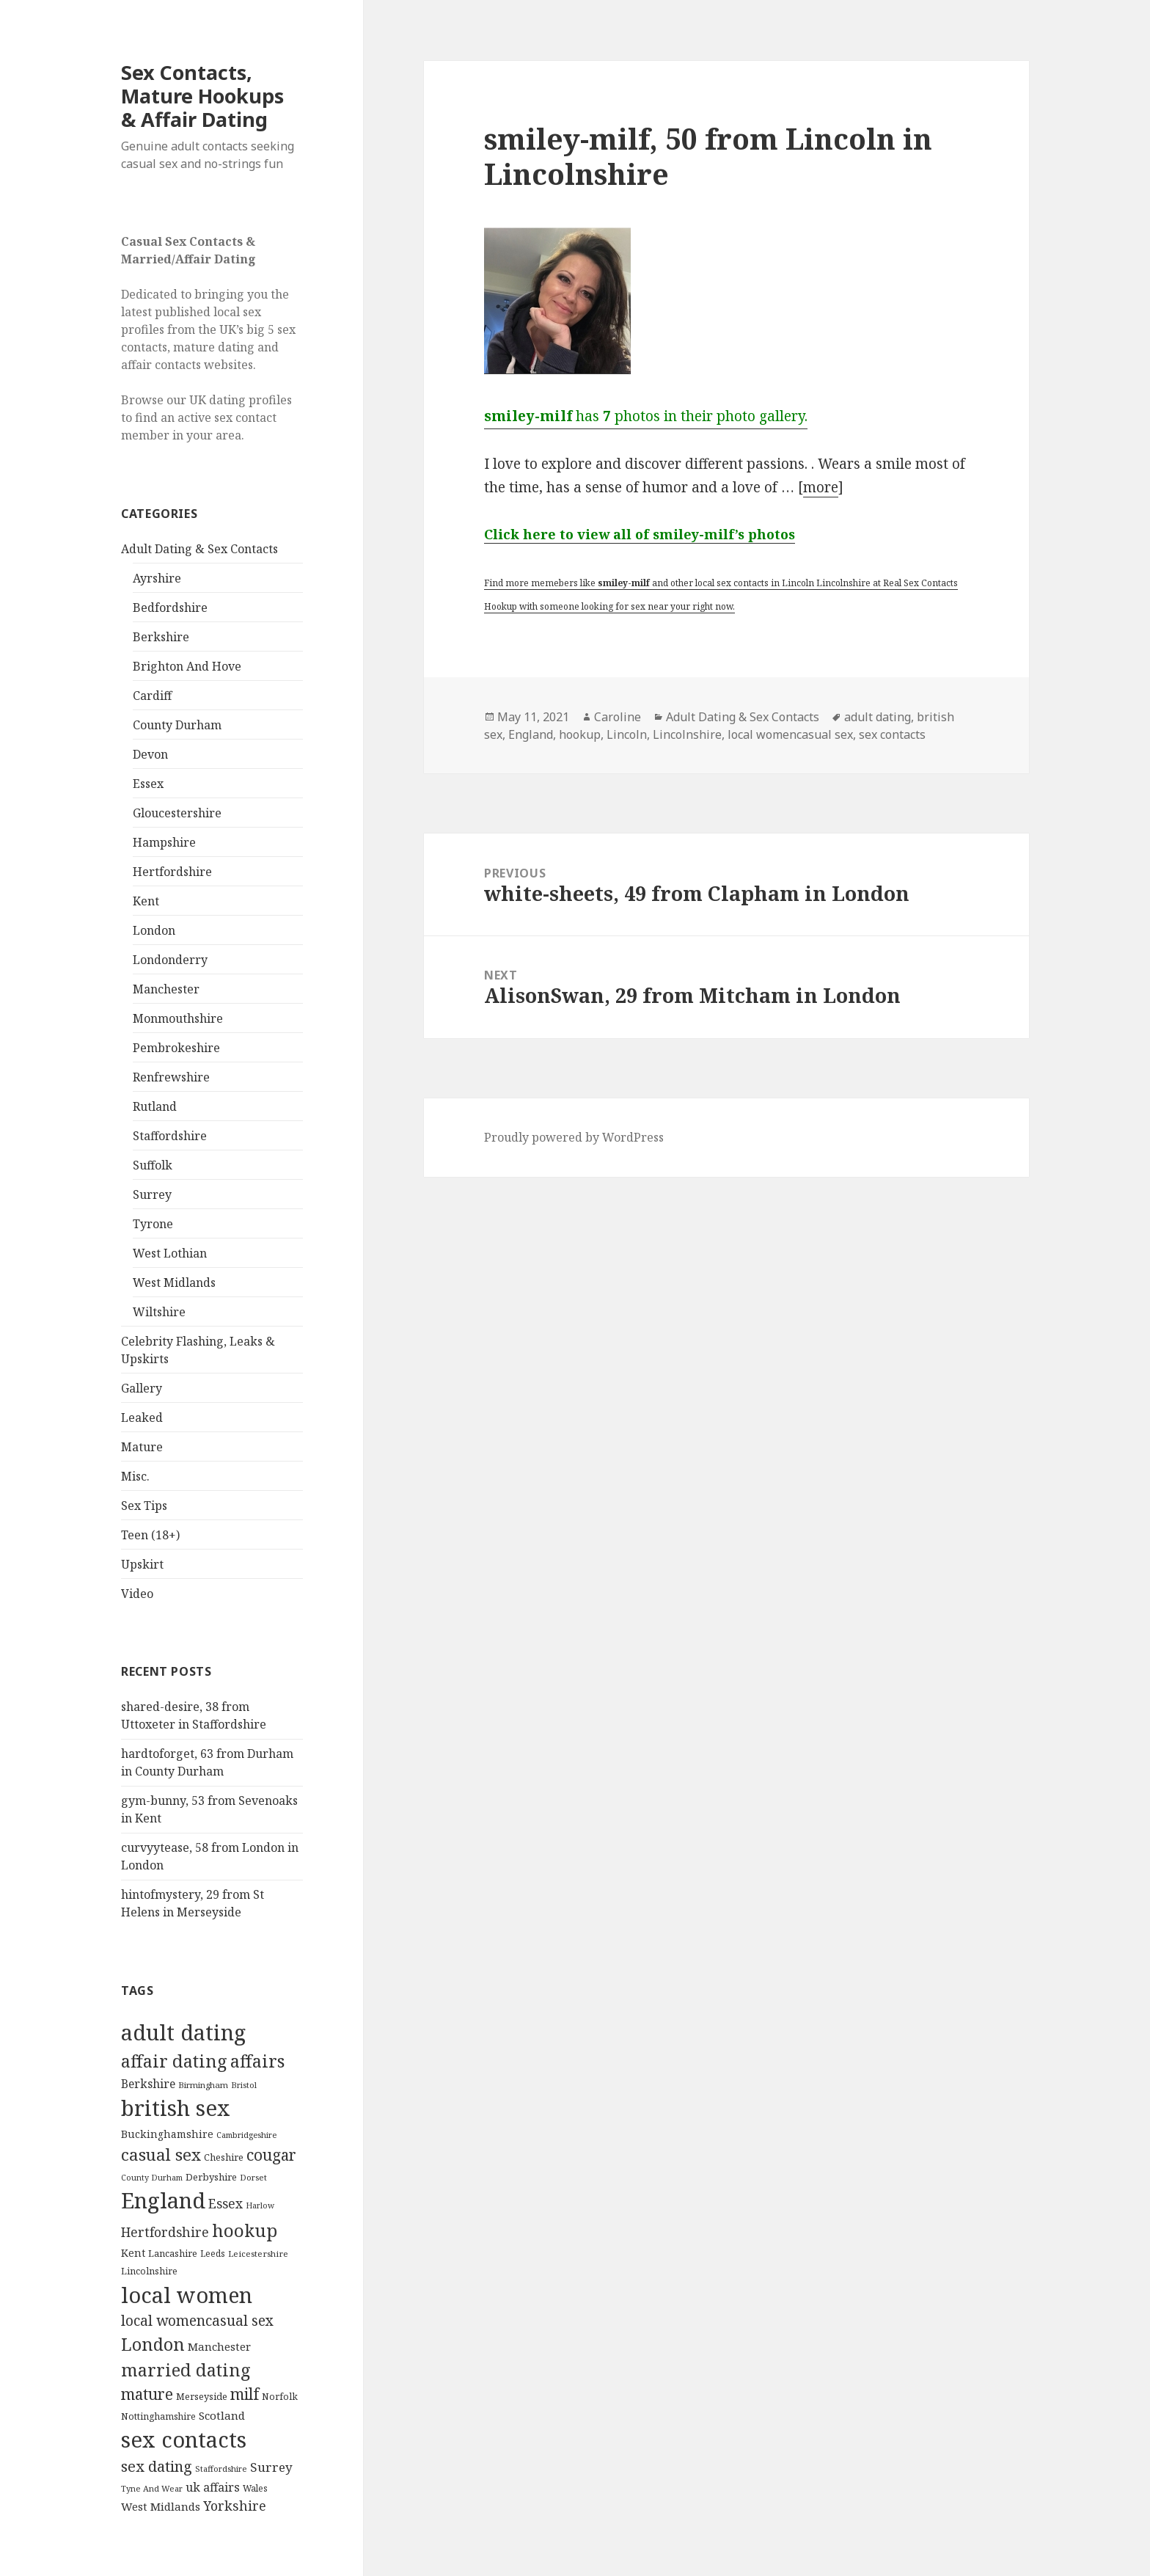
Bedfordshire (170, 607)
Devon (150, 754)
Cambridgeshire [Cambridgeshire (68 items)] (246, 2134)
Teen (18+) (150, 1535)
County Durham (177, 725)
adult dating (877, 717)
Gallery (141, 1388)
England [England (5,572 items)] (163, 2200)
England (530, 734)
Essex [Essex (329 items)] (225, 2203)
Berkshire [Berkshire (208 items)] (148, 2084)
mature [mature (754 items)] (147, 2394)
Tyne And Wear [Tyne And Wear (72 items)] (152, 2488)
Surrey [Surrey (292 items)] (271, 2467)
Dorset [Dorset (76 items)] (253, 2177)
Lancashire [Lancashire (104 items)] (172, 2253)
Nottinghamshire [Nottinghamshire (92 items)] (158, 2416)
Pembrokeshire (176, 1048)
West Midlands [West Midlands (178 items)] (160, 2506)
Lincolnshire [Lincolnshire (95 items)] (149, 2271)
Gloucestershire (177, 813)
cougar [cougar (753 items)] (271, 2155)
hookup (580, 734)
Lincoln (627, 734)
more (820, 487)
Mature (142, 1447)
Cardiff (152, 695)
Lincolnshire (687, 734)
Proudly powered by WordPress (574, 1137)
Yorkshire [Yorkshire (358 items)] (234, 2505)
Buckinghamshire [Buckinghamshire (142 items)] (167, 2134)
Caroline (617, 717)
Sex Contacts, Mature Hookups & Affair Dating (202, 96)
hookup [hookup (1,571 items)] (244, 2230)
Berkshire (161, 637)
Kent (146, 901)
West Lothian (170, 1253)
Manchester (166, 989)
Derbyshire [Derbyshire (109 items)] (211, 2176)
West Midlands (174, 1282)
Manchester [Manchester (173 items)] (219, 2346)
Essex (148, 784)
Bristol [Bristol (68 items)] (244, 2084)
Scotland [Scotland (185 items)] (222, 2415)
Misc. (135, 1476)
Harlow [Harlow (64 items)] (260, 2205)
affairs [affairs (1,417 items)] (257, 2061)
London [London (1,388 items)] (153, 2344)
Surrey (152, 1194)
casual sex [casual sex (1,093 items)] (161, 2154)
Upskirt (142, 1564)
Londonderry (170, 960)
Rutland (155, 1106)
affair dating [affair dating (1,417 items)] (174, 2061)
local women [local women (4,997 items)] (186, 2294)
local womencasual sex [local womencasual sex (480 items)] (197, 2320)
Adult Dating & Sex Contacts (199, 549)
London (154, 930)
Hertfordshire (172, 872)
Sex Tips (144, 1505)
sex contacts (892, 734)
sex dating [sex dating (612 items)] (156, 2466)
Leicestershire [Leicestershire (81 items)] (258, 2253)
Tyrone (153, 1224)
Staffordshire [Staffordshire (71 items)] (221, 2468)
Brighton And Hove (187, 666)
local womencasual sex (790, 734)
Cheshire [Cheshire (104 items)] (223, 2157)
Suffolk (152, 1165)
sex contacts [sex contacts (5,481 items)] (183, 2439)
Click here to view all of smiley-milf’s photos (639, 534)
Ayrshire (157, 578)
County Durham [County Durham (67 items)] (152, 2177)
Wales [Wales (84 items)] (255, 2488)
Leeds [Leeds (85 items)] (212, 2253)
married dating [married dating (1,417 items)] (186, 2370)
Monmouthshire (178, 1018)
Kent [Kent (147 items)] (133, 2253)
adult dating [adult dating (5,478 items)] (183, 2032)
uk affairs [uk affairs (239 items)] (213, 2487)
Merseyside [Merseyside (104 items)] (201, 2396)
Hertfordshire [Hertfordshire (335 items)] (165, 2232)
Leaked (142, 1417)
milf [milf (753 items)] (244, 2394)
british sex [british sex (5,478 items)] (175, 2108)
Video (137, 1594)
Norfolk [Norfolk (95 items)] (280, 2396)
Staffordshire (170, 1136)
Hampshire (164, 842)
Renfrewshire (171, 1077)
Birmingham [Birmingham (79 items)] (203, 2084)
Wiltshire (159, 1312)
